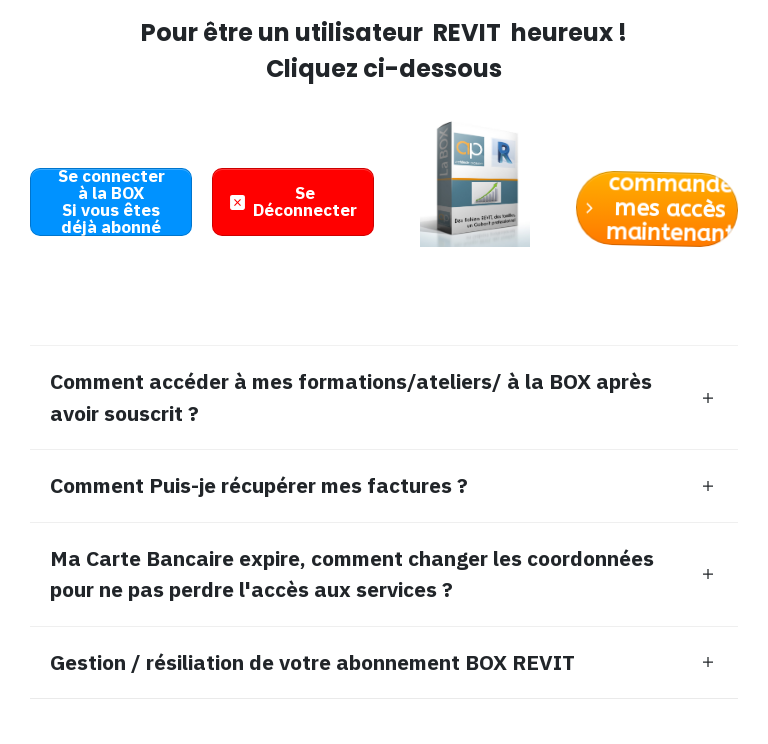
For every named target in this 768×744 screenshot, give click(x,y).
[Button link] (111, 202)
